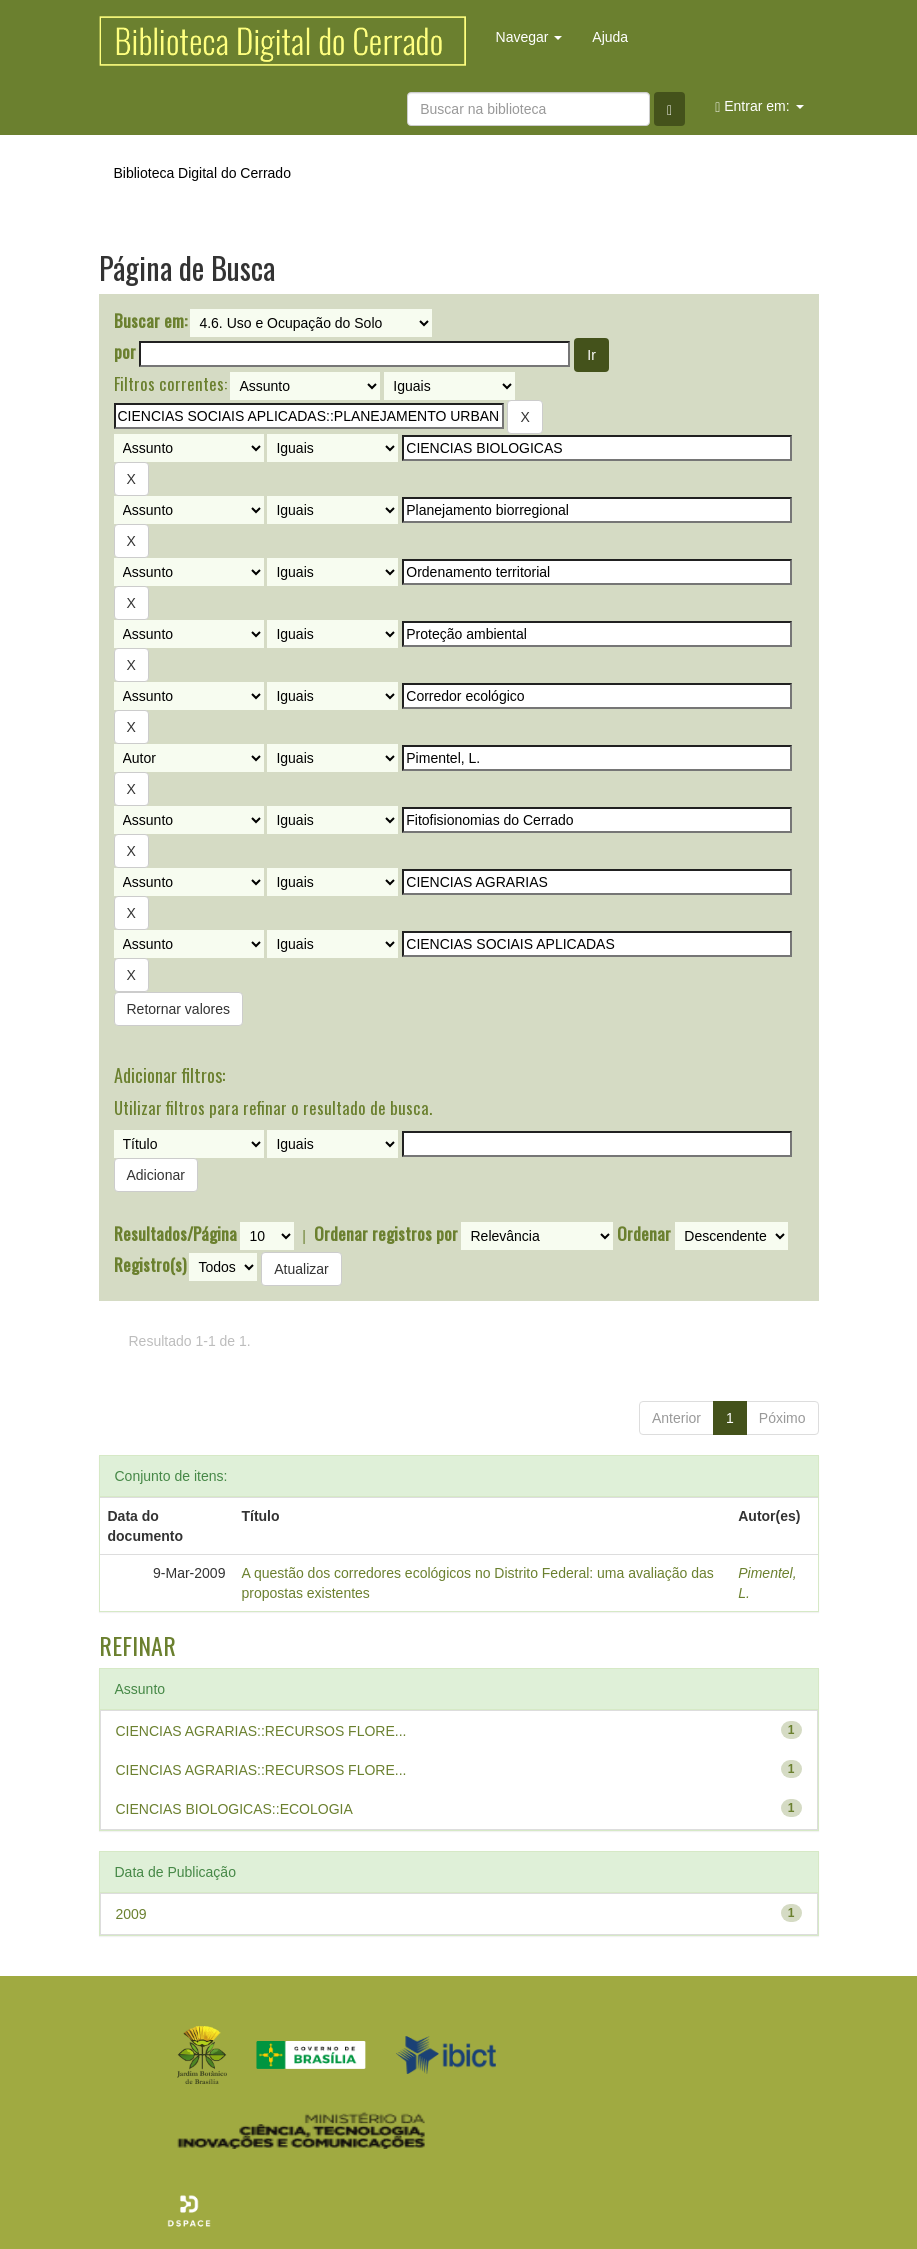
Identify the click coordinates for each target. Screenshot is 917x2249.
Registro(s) (150, 1265)
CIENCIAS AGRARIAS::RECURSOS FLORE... (261, 1731)
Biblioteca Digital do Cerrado (202, 173)
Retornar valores (179, 1009)
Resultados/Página (175, 1234)
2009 (131, 1914)
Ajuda (610, 37)
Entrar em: (759, 106)
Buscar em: (150, 321)
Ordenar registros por (386, 1234)
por (125, 352)
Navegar (529, 37)
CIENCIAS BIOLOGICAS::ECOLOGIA (234, 1809)
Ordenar (644, 1234)
